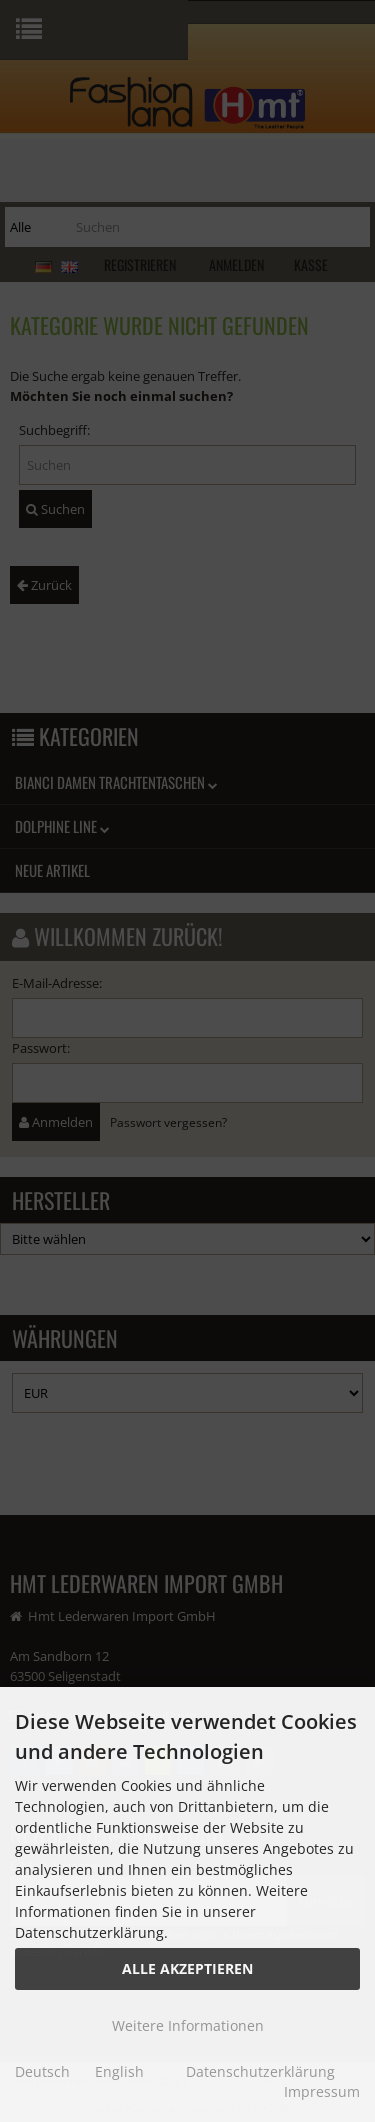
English (119, 2071)
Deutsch (42, 2071)
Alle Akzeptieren (187, 1968)
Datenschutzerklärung (260, 2071)
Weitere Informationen (188, 2025)
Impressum (322, 2091)
